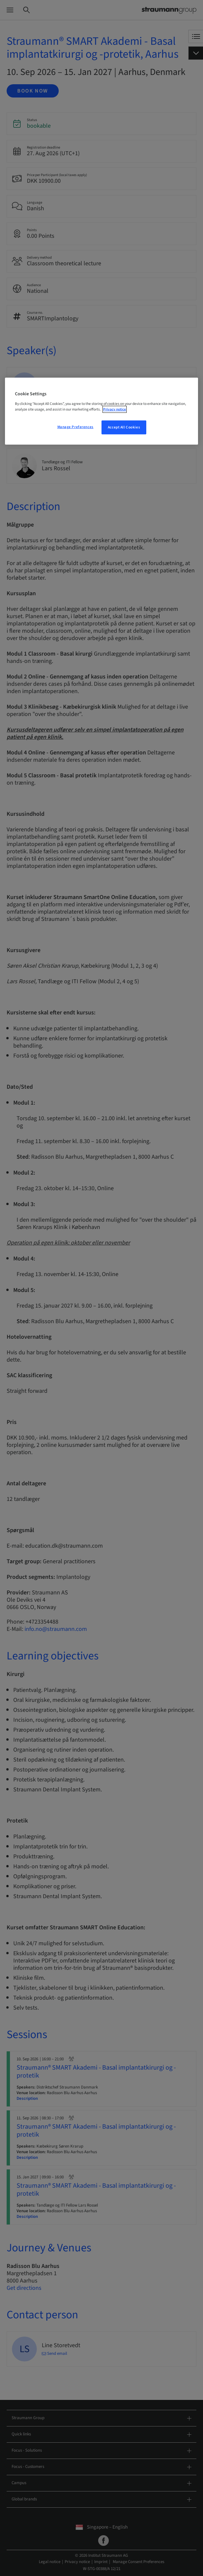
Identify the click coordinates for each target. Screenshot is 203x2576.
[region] (101, 411)
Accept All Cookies (124, 427)
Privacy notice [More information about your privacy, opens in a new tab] (114, 409)
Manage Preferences (75, 427)
